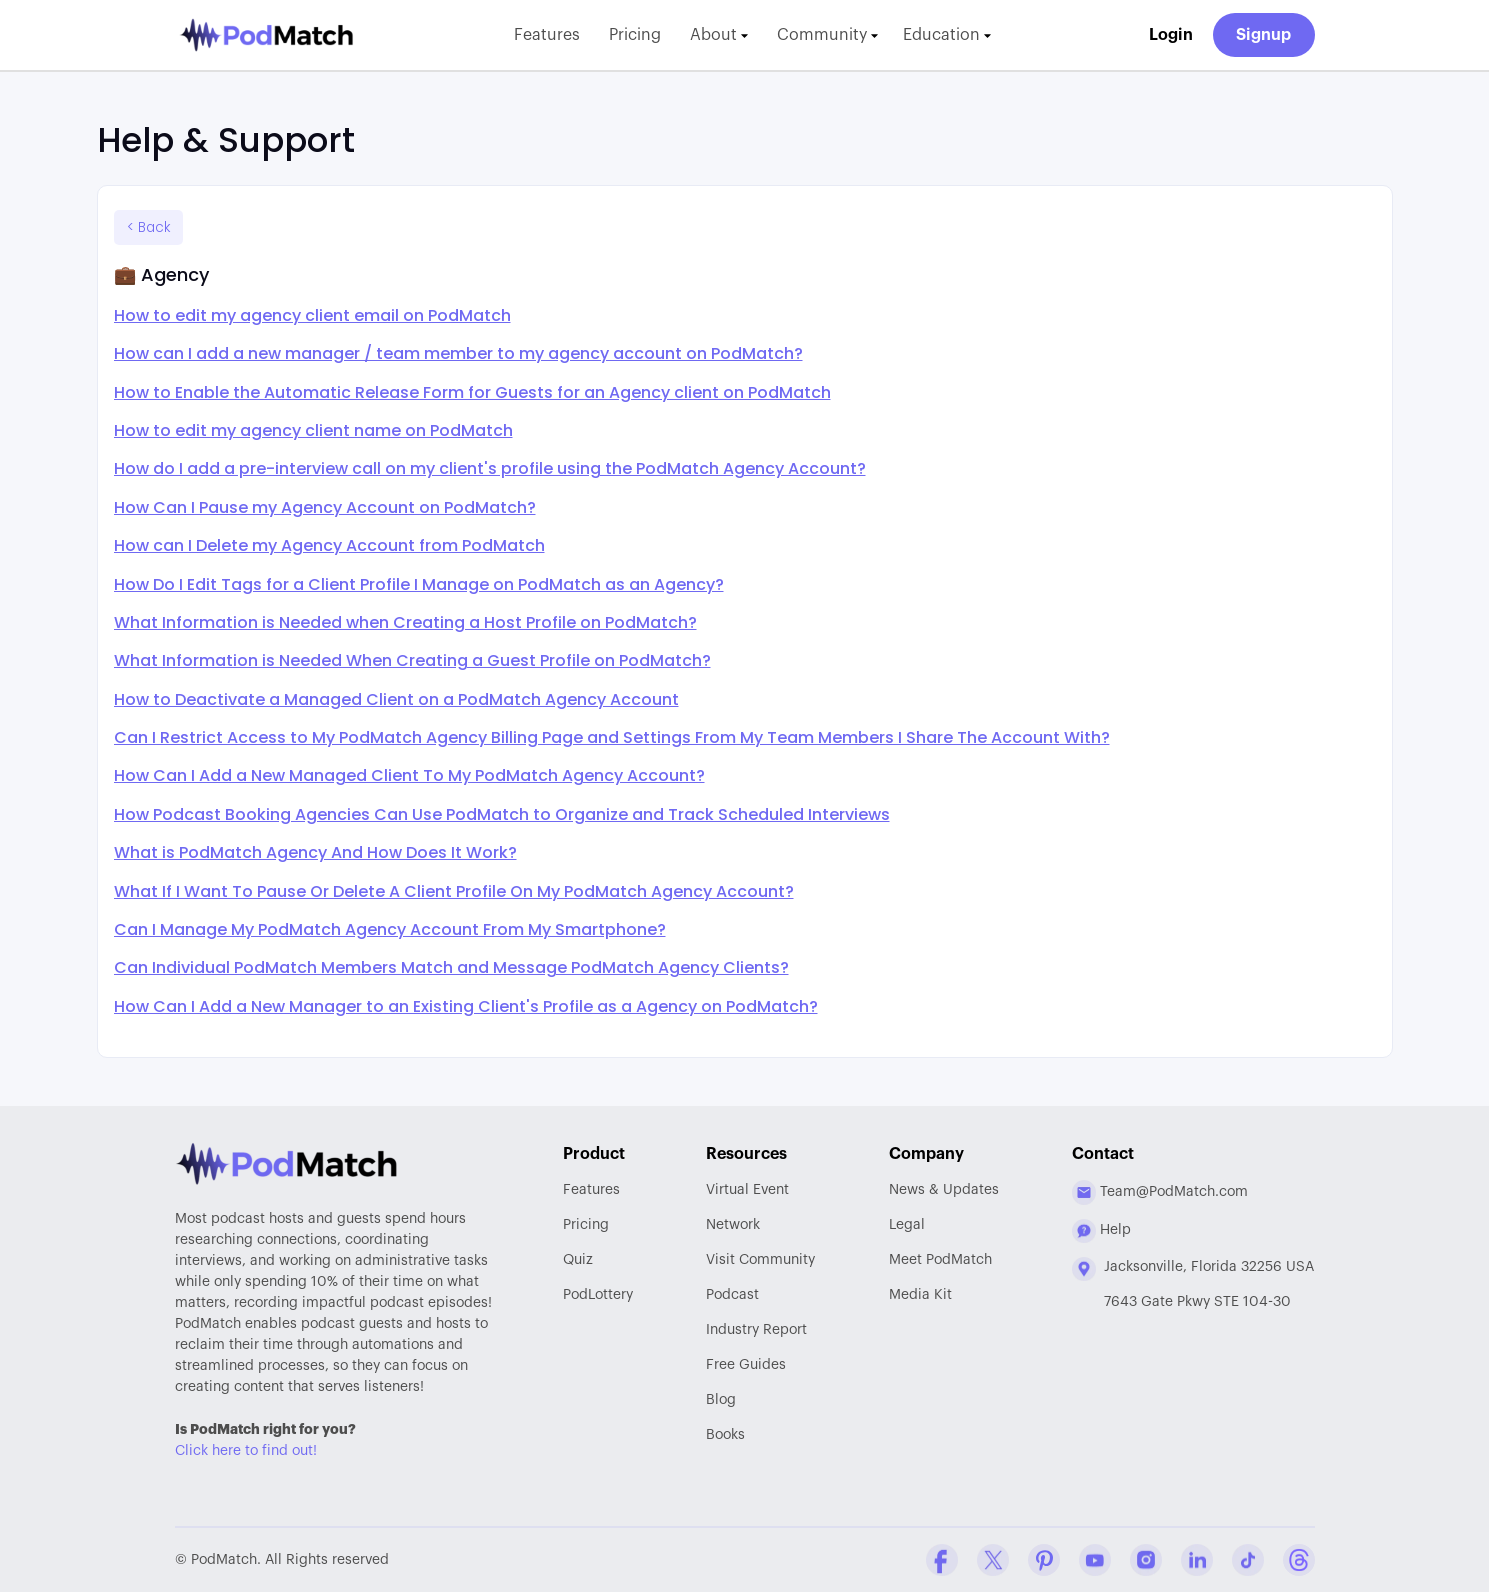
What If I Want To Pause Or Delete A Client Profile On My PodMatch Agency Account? (454, 891)
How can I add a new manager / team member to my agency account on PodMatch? (458, 353)
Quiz (578, 1260)
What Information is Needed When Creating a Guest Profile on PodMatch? (412, 660)
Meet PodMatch (940, 1260)
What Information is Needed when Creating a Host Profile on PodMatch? (405, 622)
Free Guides (746, 1365)
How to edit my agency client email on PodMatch (312, 315)
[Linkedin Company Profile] (1197, 1560)
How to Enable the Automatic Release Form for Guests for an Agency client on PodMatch (472, 392)
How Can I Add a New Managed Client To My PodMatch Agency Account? (409, 775)
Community (827, 35)
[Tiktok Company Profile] (1248, 1560)
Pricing (635, 35)
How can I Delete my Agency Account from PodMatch (329, 545)
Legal (907, 1225)
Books (725, 1435)
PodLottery (598, 1295)
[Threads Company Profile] (1299, 1560)
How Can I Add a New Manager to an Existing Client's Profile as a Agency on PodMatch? (466, 1006)
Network (733, 1225)
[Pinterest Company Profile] (1044, 1560)
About (719, 35)
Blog (721, 1400)
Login (1171, 35)
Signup (1263, 35)
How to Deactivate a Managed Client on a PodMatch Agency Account (396, 699)
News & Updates (944, 1190)
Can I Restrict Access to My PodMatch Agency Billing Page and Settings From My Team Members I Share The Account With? (612, 737)
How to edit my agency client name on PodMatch (313, 430)
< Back (148, 227)
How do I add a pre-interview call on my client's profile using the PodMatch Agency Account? (490, 468)
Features (547, 35)
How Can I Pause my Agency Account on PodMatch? (325, 507)
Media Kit (920, 1295)
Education (947, 35)
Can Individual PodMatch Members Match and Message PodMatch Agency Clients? (451, 967)
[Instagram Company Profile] (1146, 1560)
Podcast (732, 1295)
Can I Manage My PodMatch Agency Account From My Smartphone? (390, 929)
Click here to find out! (246, 1451)
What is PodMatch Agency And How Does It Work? (315, 852)
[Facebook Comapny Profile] (942, 1560)
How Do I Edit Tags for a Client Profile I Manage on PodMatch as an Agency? (419, 584)
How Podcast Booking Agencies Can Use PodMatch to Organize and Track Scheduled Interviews (502, 814)
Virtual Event (747, 1190)
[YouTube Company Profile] (1095, 1560)
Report (756, 1330)
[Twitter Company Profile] (993, 1560)
